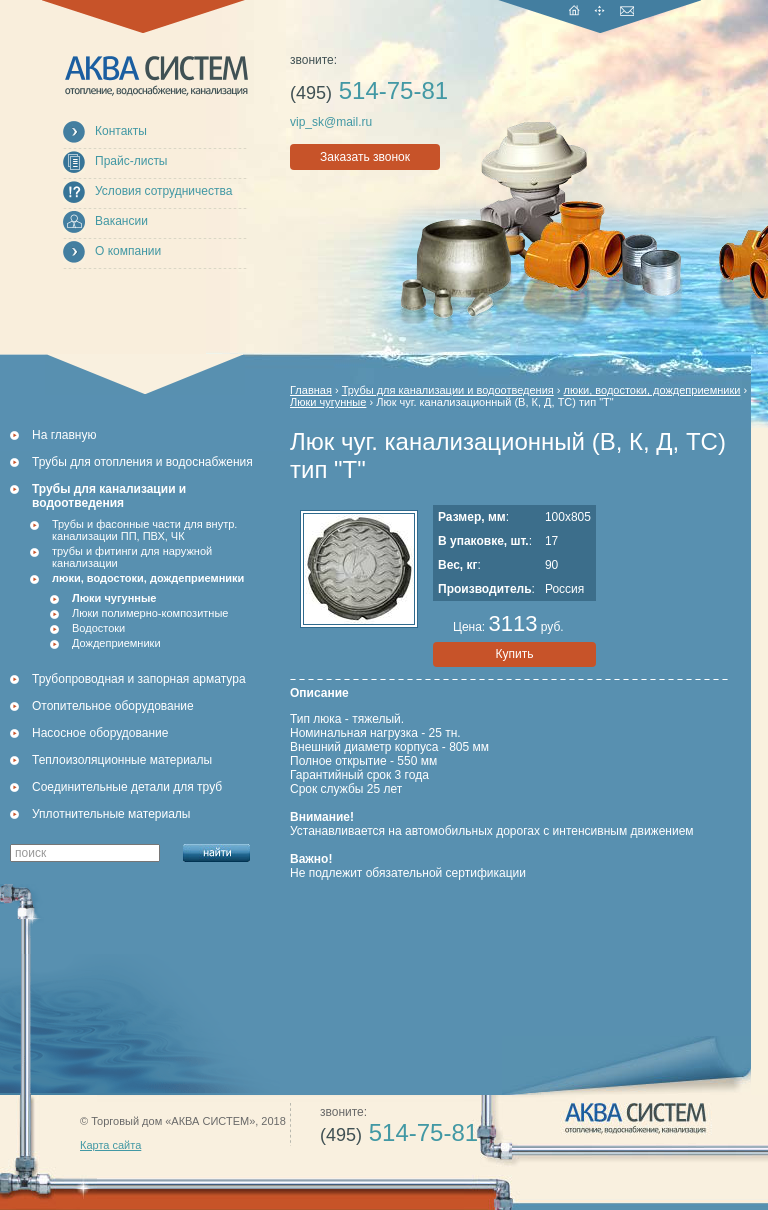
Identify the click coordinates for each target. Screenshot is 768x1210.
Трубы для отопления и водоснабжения (142, 462)
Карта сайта (110, 1145)
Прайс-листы (131, 161)
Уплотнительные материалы (111, 814)
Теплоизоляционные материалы (122, 760)
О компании (128, 251)
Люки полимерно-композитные (150, 613)
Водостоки (98, 628)
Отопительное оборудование (113, 706)
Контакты (121, 131)
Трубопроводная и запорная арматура (139, 679)
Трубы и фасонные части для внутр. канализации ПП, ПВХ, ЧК (144, 530)
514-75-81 (369, 90)
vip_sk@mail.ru (331, 122)
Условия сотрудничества (163, 191)
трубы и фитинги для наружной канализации (132, 557)
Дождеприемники (116, 643)
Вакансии (121, 221)
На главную (64, 435)
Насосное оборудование (100, 733)
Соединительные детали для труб (127, 787)
